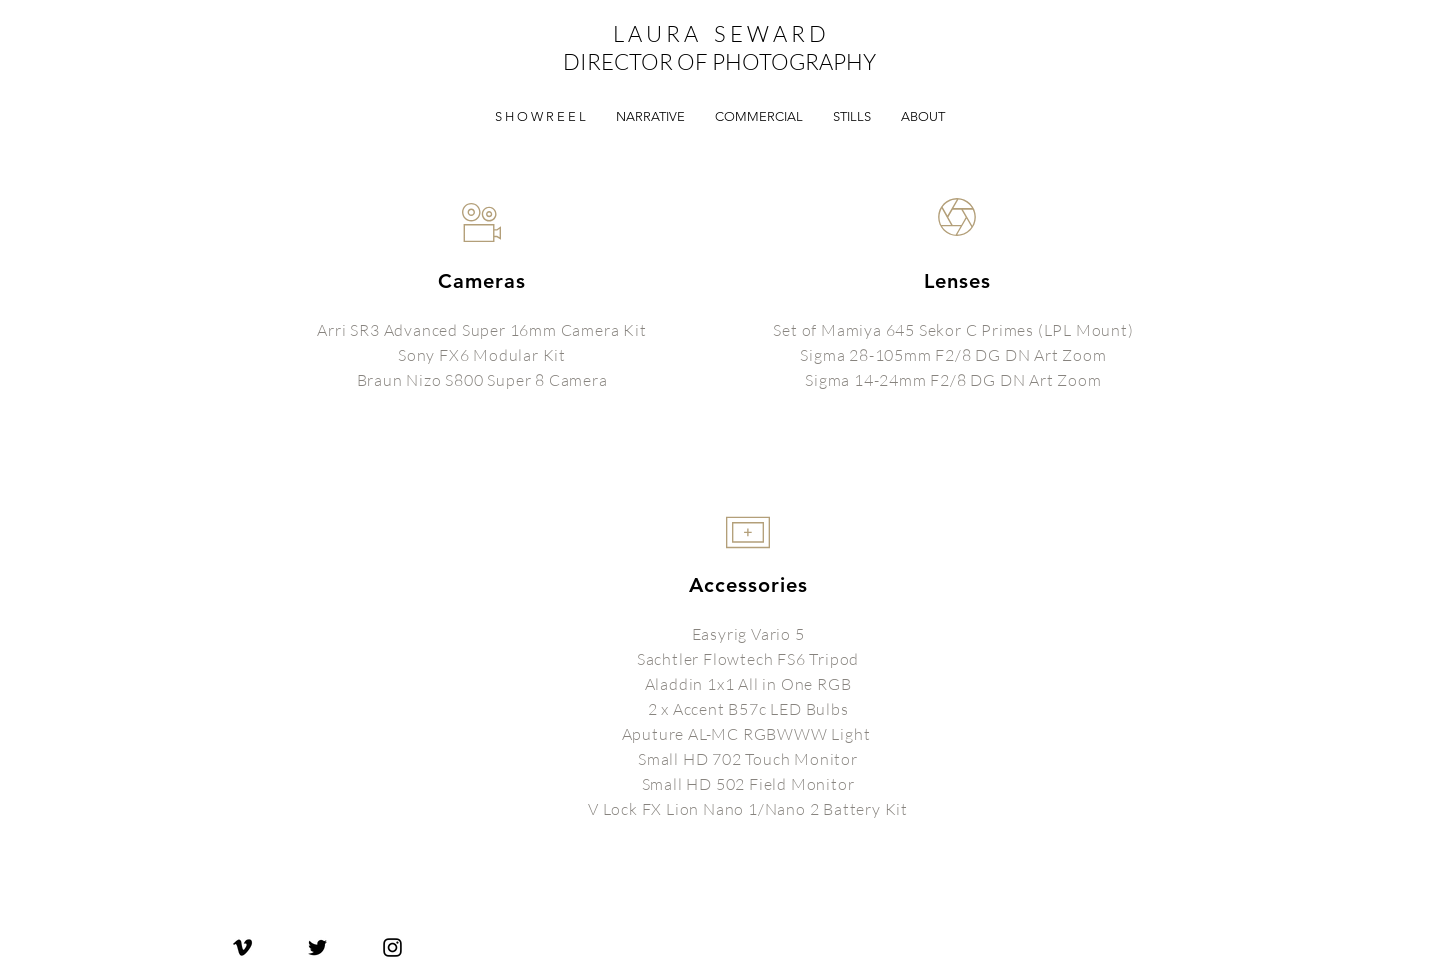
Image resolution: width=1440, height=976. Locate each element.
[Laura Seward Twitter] (317, 947)
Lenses (957, 281)
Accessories (748, 585)
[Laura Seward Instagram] (392, 947)
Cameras (482, 281)
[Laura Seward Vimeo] (242, 947)
